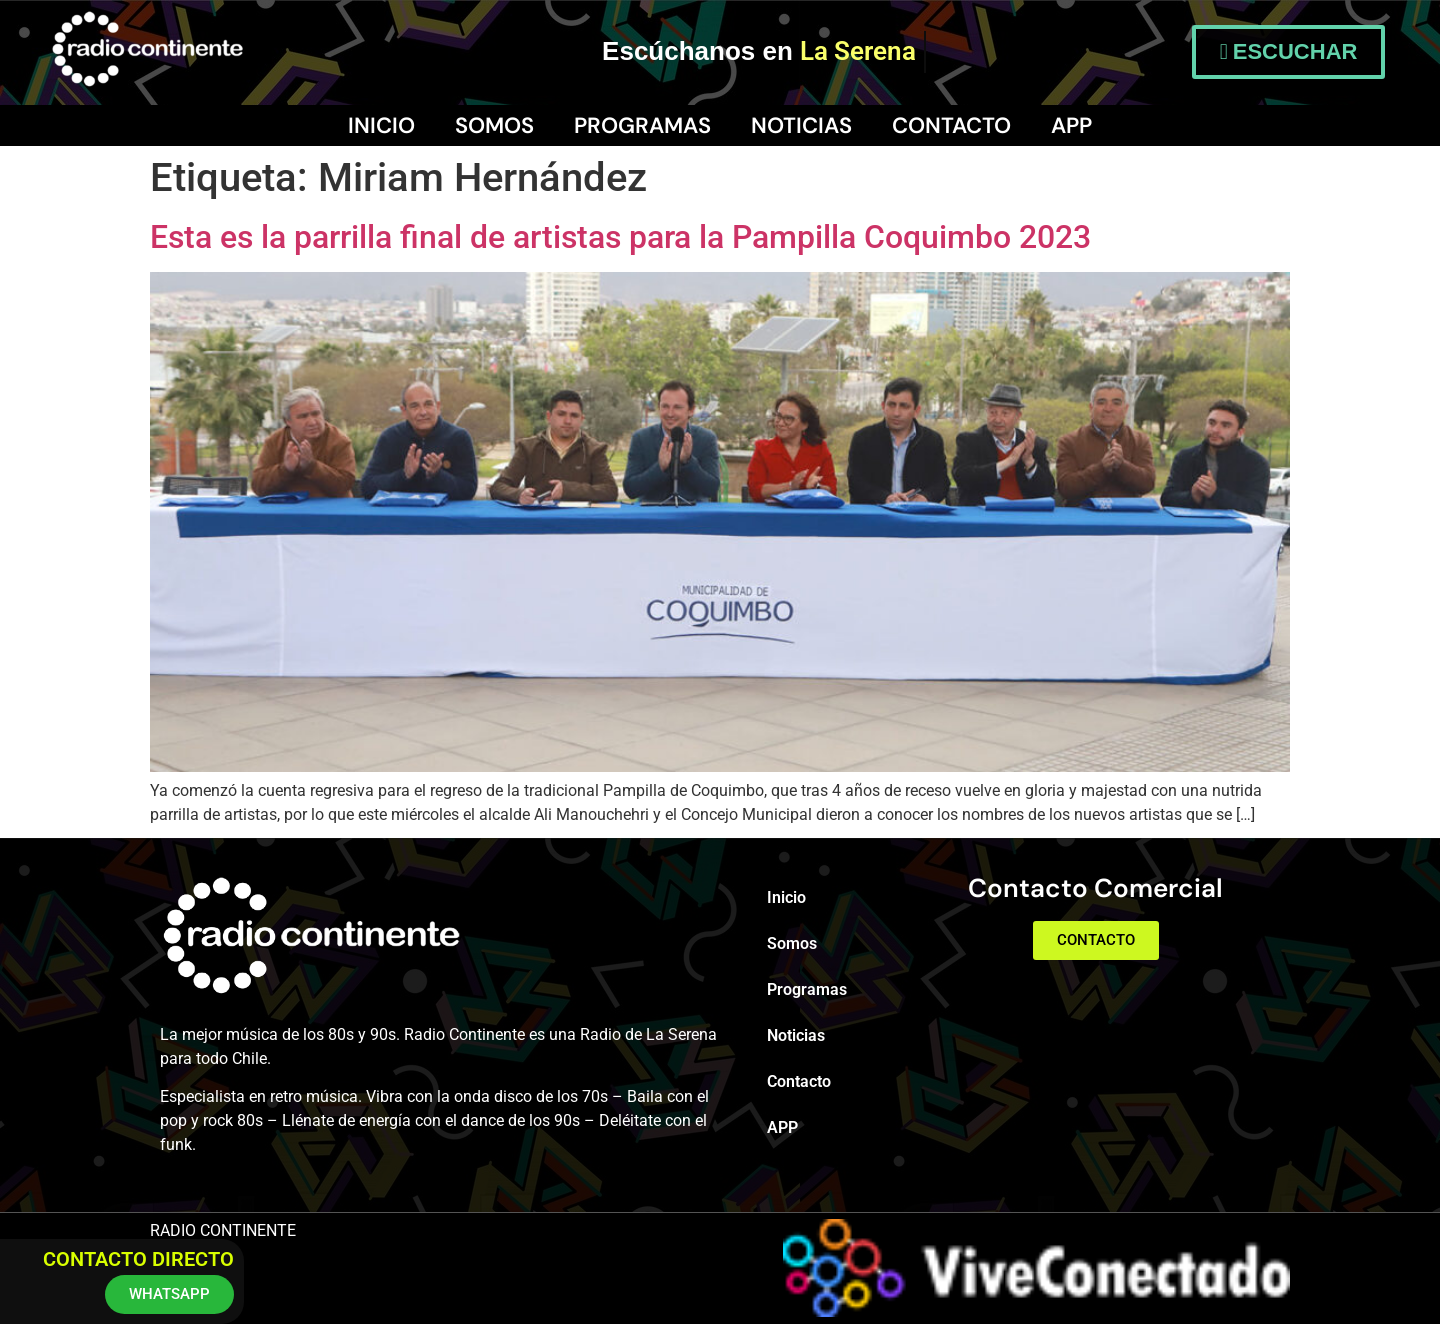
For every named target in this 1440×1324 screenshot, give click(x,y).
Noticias (801, 125)
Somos (494, 125)
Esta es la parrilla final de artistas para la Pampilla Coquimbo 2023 (620, 237)
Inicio (381, 125)
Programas (642, 125)
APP (1071, 125)
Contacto (951, 125)
